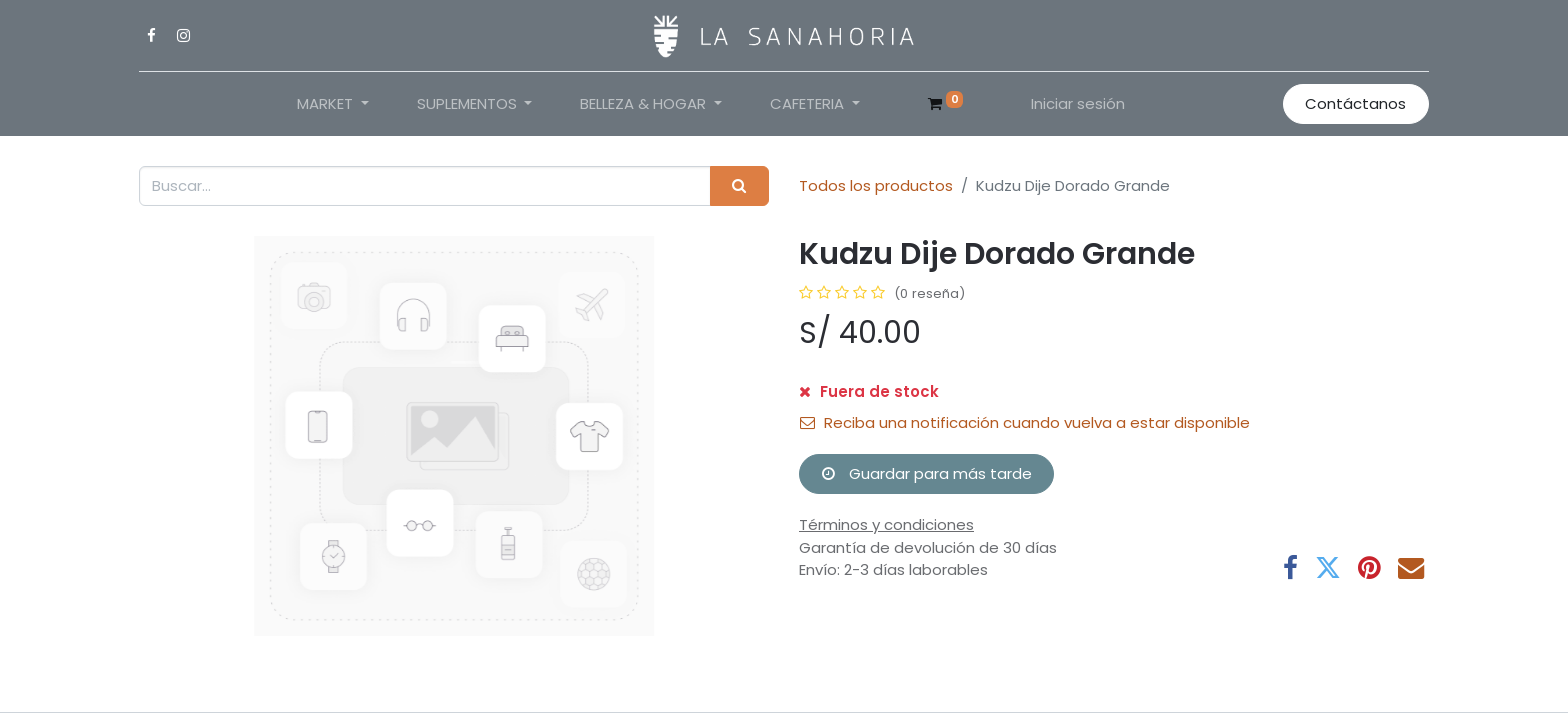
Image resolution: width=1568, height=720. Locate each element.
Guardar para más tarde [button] (927, 473)
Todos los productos (876, 185)
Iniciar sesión (1078, 103)
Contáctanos (1355, 103)
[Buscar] (739, 186)
